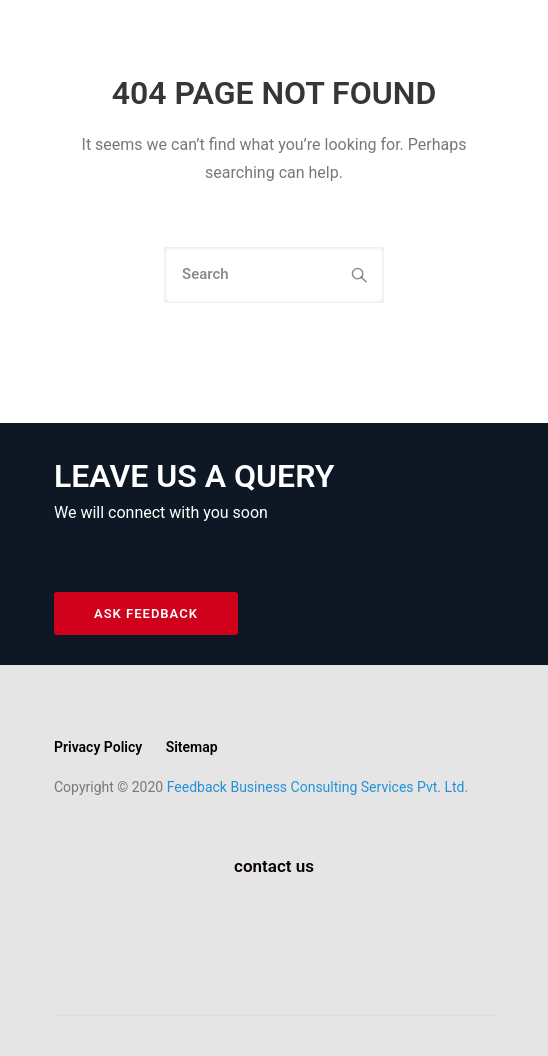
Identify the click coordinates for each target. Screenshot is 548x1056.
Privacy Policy (98, 747)
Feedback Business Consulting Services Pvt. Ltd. (318, 787)
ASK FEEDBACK (146, 613)
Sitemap (192, 747)
